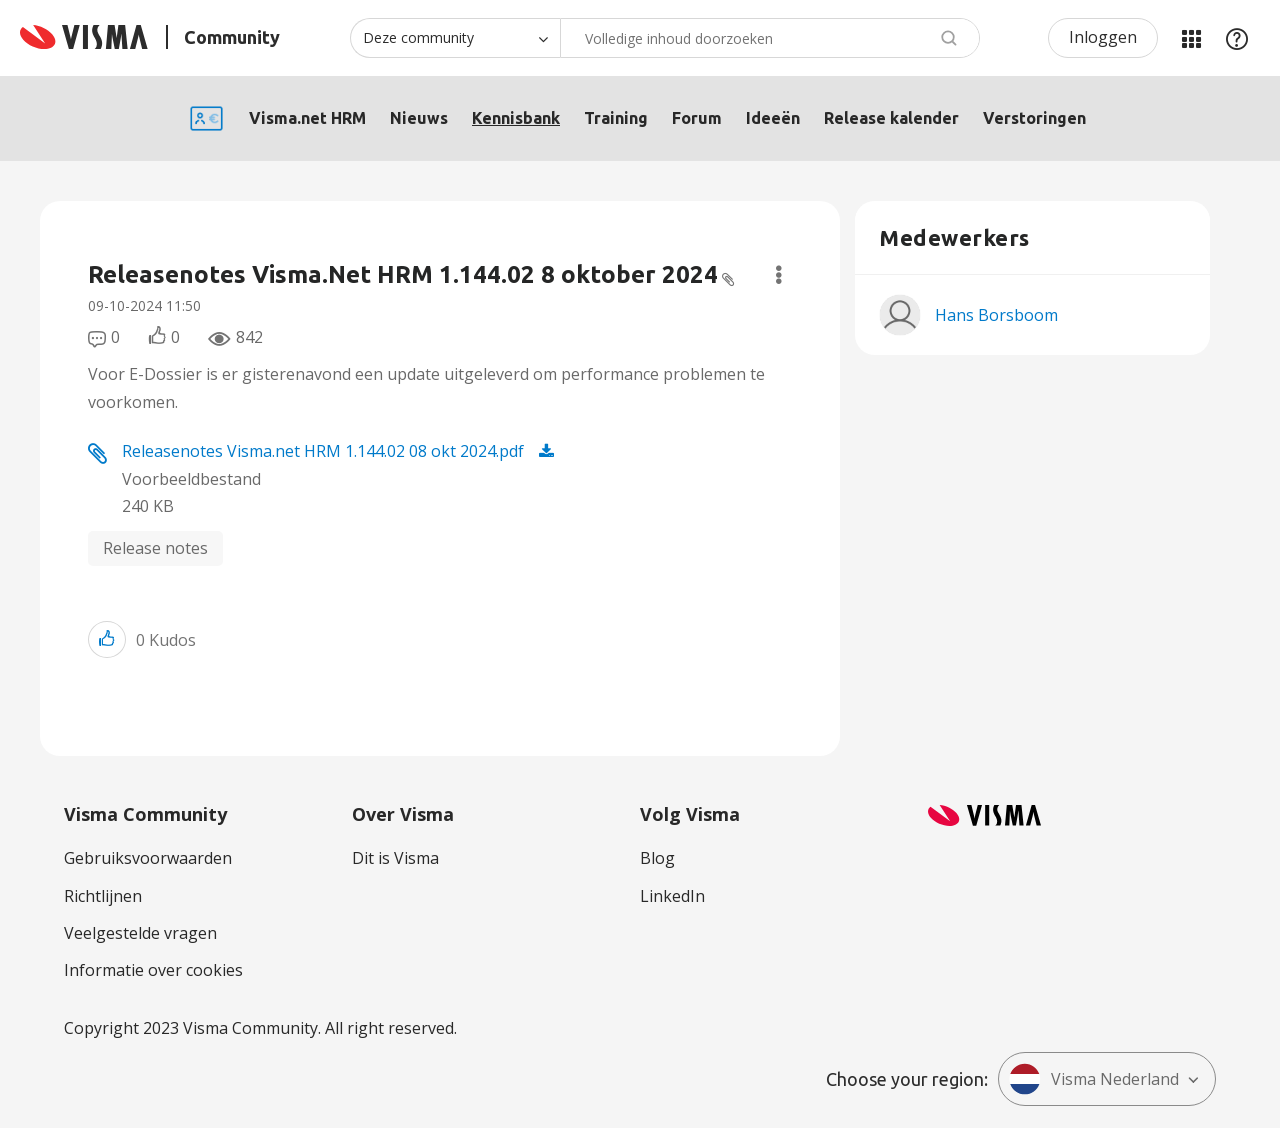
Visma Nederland (1094, 1079)
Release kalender (891, 118)
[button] (107, 639)
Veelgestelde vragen (140, 933)
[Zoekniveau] (455, 38)
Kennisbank (516, 118)
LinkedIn (672, 896)
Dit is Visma (395, 858)
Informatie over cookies (153, 970)
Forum (697, 118)
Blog (657, 858)
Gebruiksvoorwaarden (148, 858)
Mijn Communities (1191, 38)
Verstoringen (1034, 118)
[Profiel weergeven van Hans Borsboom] (996, 315)
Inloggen (1103, 37)
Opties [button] (778, 275)
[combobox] (770, 38)
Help (1237, 38)
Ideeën (773, 118)
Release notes (155, 548)
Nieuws (419, 118)
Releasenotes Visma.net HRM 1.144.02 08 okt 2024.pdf (323, 451)
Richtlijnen (103, 896)
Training (616, 118)
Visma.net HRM (307, 118)
